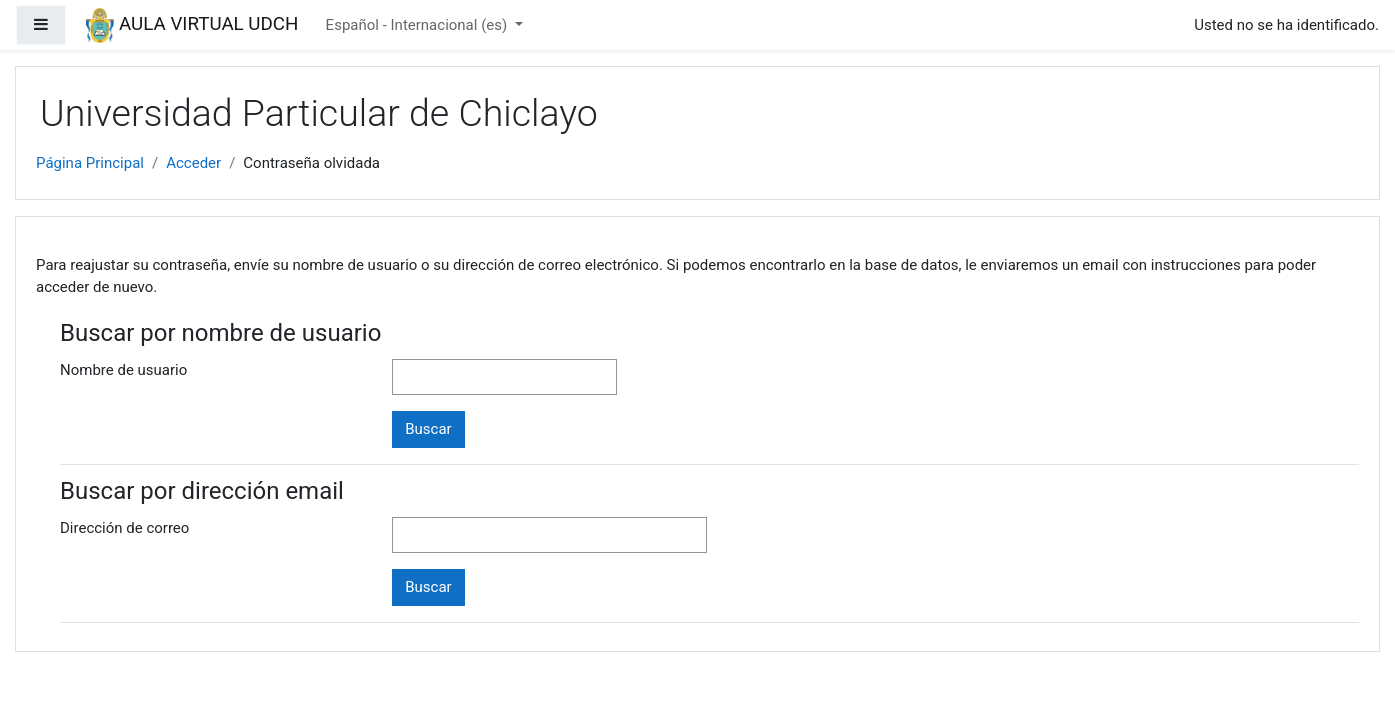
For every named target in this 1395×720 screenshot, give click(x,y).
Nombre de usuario (123, 370)
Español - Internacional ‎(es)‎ (418, 25)
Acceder (193, 163)
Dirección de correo (124, 528)
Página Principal (90, 163)
